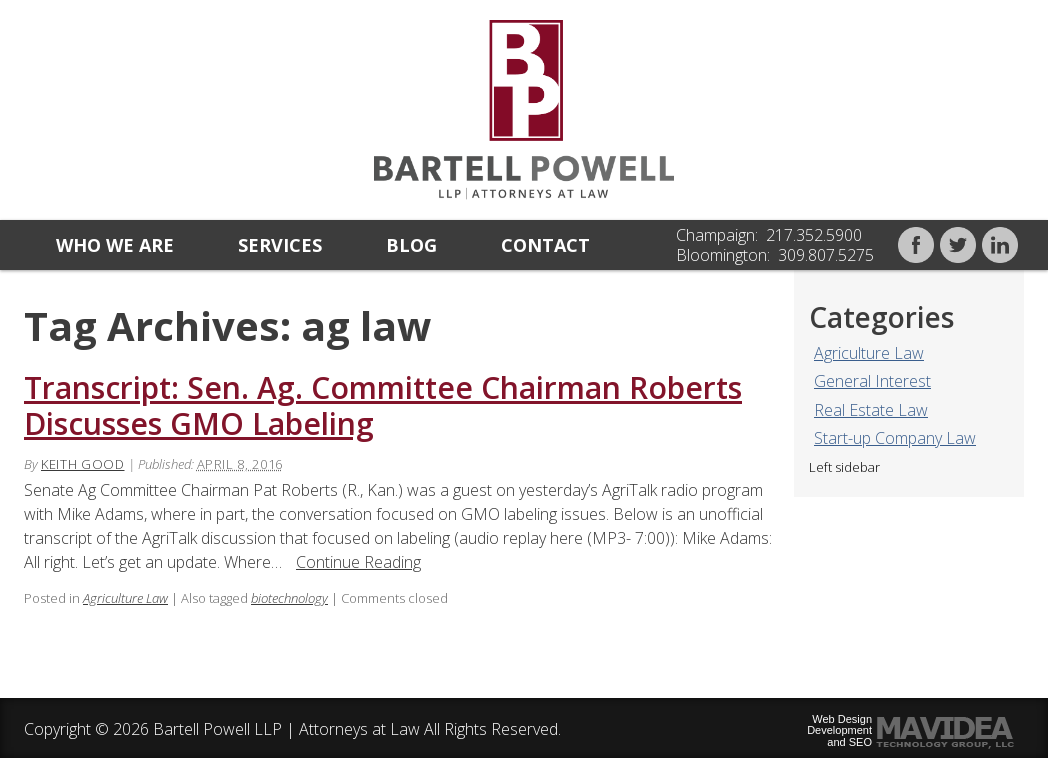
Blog (411, 245)
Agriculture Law (869, 353)
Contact (545, 245)
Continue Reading (358, 562)
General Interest (872, 381)
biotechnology (289, 598)
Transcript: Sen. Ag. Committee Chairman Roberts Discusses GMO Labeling (383, 405)
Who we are (115, 245)
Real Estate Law (871, 410)
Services (280, 245)
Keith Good (83, 464)
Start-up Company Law (895, 438)
